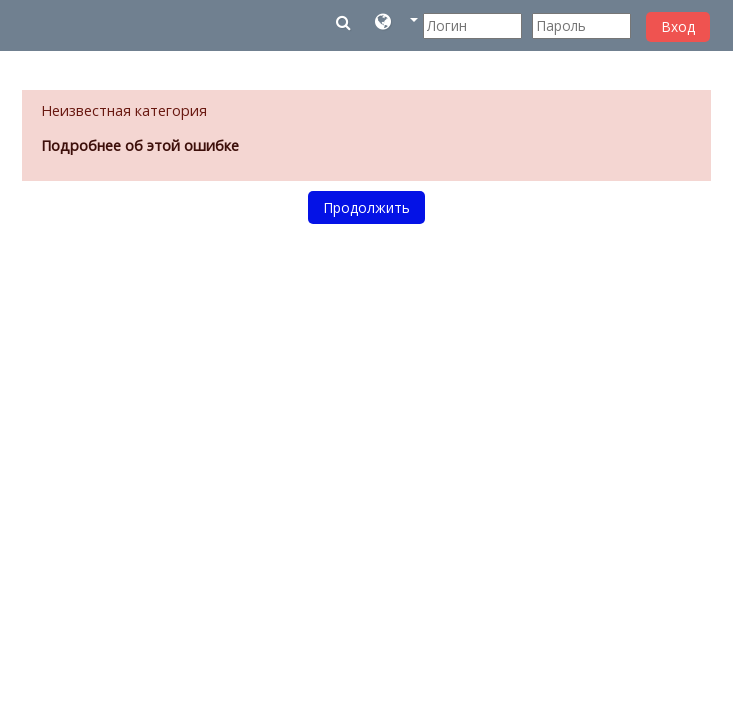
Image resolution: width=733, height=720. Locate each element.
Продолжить (366, 207)
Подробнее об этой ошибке (140, 145)
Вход (678, 26)
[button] (396, 25)
